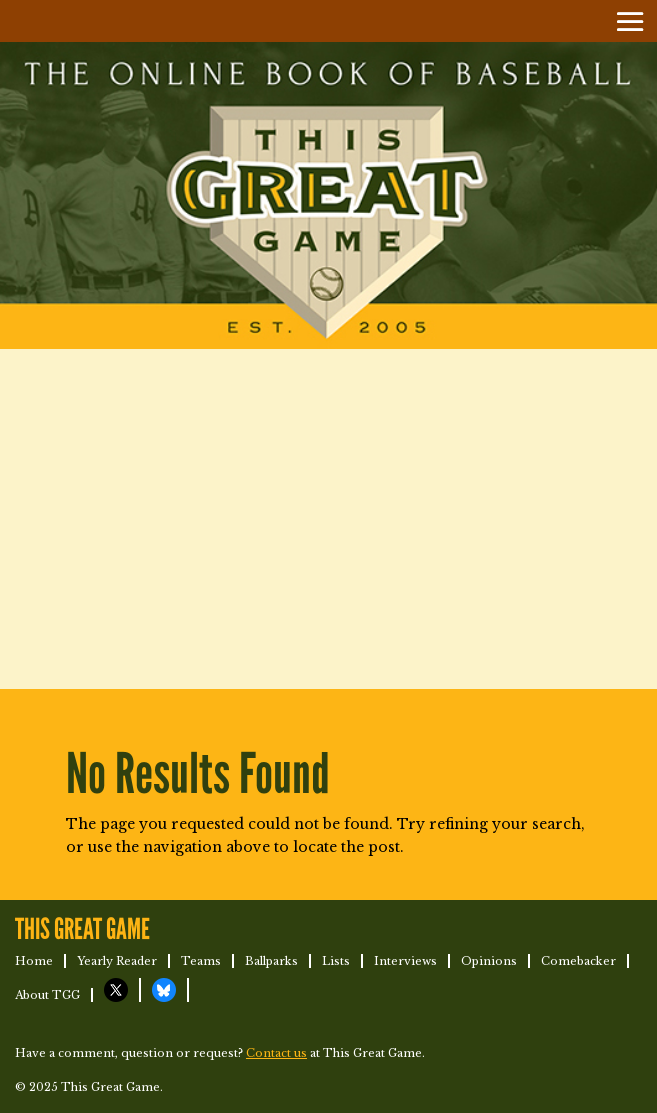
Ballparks (271, 961)
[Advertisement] (328, 519)
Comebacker (578, 961)
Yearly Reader (117, 961)
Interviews (405, 961)
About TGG (47, 995)
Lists (336, 961)
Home (34, 961)
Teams (201, 961)
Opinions (489, 961)
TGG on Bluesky (164, 990)
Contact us (276, 1053)
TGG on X (116, 990)
